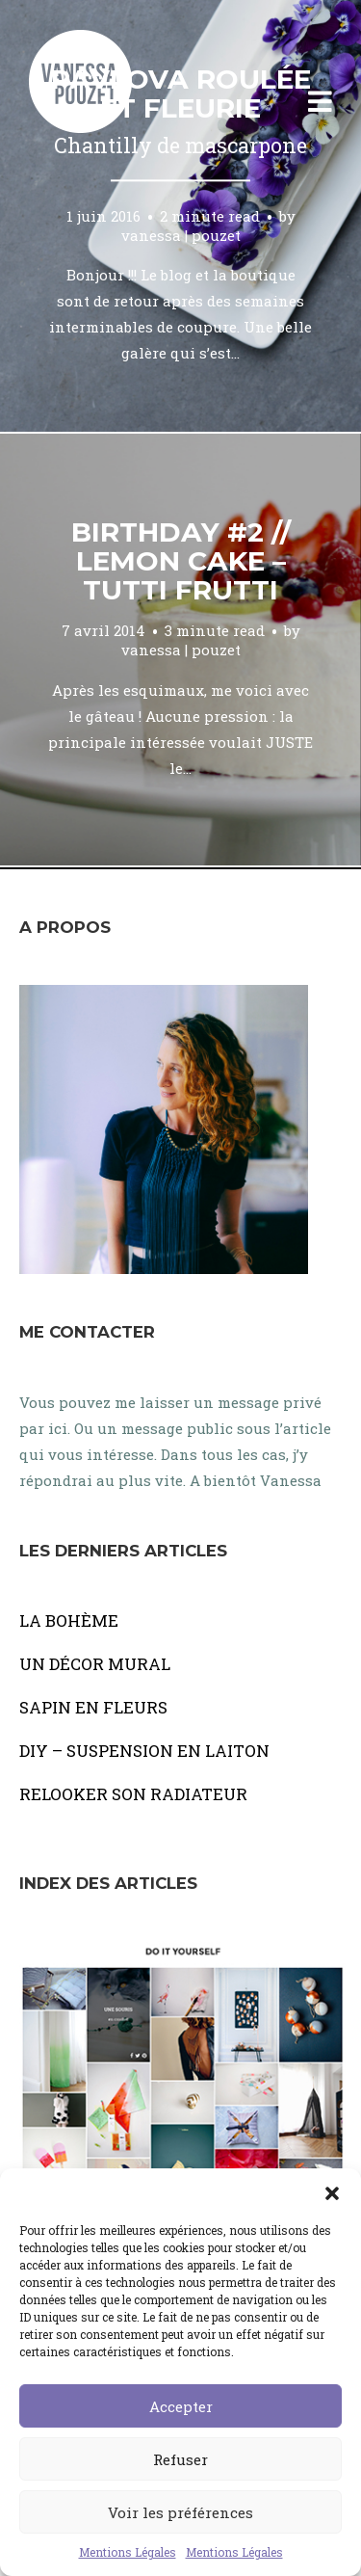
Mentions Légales (127, 2552)
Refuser (180, 2459)
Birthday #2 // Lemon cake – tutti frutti (181, 561)
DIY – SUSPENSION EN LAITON (144, 1750)
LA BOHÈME (68, 1620)
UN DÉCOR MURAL (94, 1664)
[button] (332, 2192)
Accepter (181, 2406)
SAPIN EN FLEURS (93, 1707)
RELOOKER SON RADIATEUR (133, 1794)
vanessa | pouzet (181, 235)
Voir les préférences (180, 2512)
